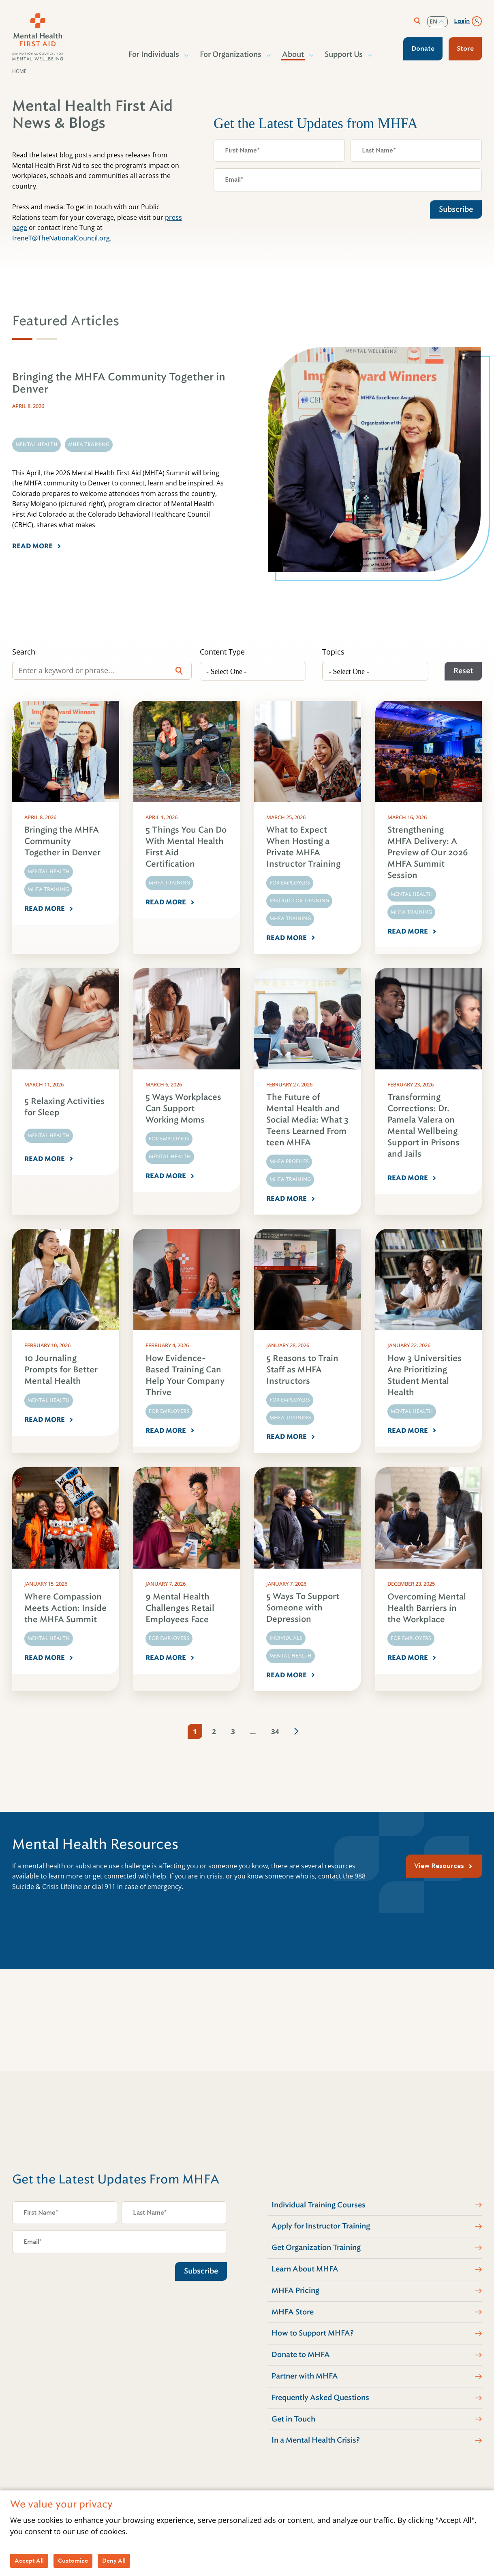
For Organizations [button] (231, 54)
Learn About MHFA (305, 2269)
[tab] (22, 339)
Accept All (29, 2560)
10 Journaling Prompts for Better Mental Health (61, 1370)
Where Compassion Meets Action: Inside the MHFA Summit (65, 1608)
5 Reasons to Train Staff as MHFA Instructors (302, 1370)
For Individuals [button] (154, 54)
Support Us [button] (344, 54)
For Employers (289, 883)
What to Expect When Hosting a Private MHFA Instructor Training (303, 846)
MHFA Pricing (295, 2290)
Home (19, 71)
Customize (73, 2560)
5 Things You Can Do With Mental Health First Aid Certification (186, 846)
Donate (422, 48)
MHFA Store (293, 2312)
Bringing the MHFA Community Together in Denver (62, 841)
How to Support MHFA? (313, 2333)
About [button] (293, 54)
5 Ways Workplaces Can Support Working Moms (183, 1108)
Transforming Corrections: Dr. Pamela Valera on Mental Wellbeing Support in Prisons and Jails (423, 1125)
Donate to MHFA (301, 2354)
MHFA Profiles (289, 1161)
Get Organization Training (316, 2247)
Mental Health (49, 871)
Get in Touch (293, 2419)
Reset (463, 671)
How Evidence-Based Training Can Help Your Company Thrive (185, 1375)
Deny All (114, 2560)
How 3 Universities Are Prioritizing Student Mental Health (424, 1375)
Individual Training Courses (319, 2205)
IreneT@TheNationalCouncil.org (61, 238)
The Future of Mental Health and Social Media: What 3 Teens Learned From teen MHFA (307, 1120)
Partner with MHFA (305, 2376)
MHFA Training (48, 889)
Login (462, 21)
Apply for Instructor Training (321, 2226)
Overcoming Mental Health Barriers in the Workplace (426, 1608)
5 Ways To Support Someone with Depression (302, 1608)
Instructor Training (299, 900)
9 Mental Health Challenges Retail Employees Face (179, 1608)
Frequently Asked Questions (320, 2397)
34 (275, 1731)
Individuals (285, 1638)
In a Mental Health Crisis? (316, 2440)
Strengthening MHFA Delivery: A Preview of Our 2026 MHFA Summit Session (427, 852)
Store (465, 48)
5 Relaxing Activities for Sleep (64, 1107)
